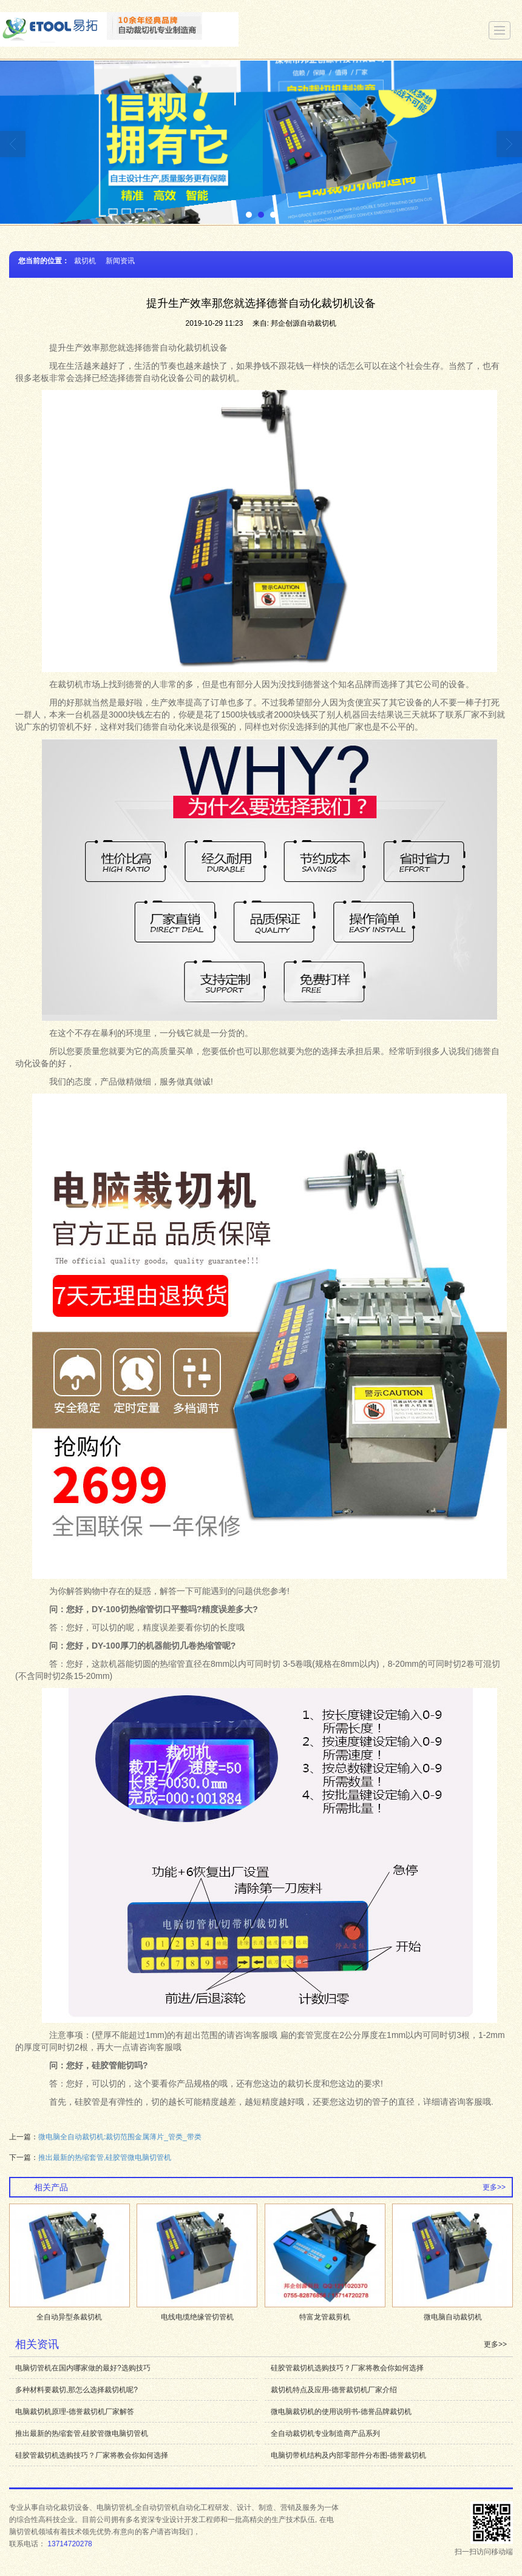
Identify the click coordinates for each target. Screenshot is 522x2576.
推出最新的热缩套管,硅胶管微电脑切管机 (104, 2157)
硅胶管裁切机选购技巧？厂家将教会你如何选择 (347, 2368)
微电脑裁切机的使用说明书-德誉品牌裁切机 (341, 2411)
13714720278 (69, 2544)
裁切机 (85, 261)
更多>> (494, 2187)
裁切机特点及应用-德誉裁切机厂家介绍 (334, 2390)
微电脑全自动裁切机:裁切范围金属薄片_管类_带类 (120, 2137)
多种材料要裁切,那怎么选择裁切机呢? (76, 2390)
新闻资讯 (120, 261)
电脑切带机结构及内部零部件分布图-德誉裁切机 (348, 2455)
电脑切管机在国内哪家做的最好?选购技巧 (83, 2368)
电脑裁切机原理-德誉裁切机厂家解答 (74, 2411)
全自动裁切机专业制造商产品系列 (325, 2433)
